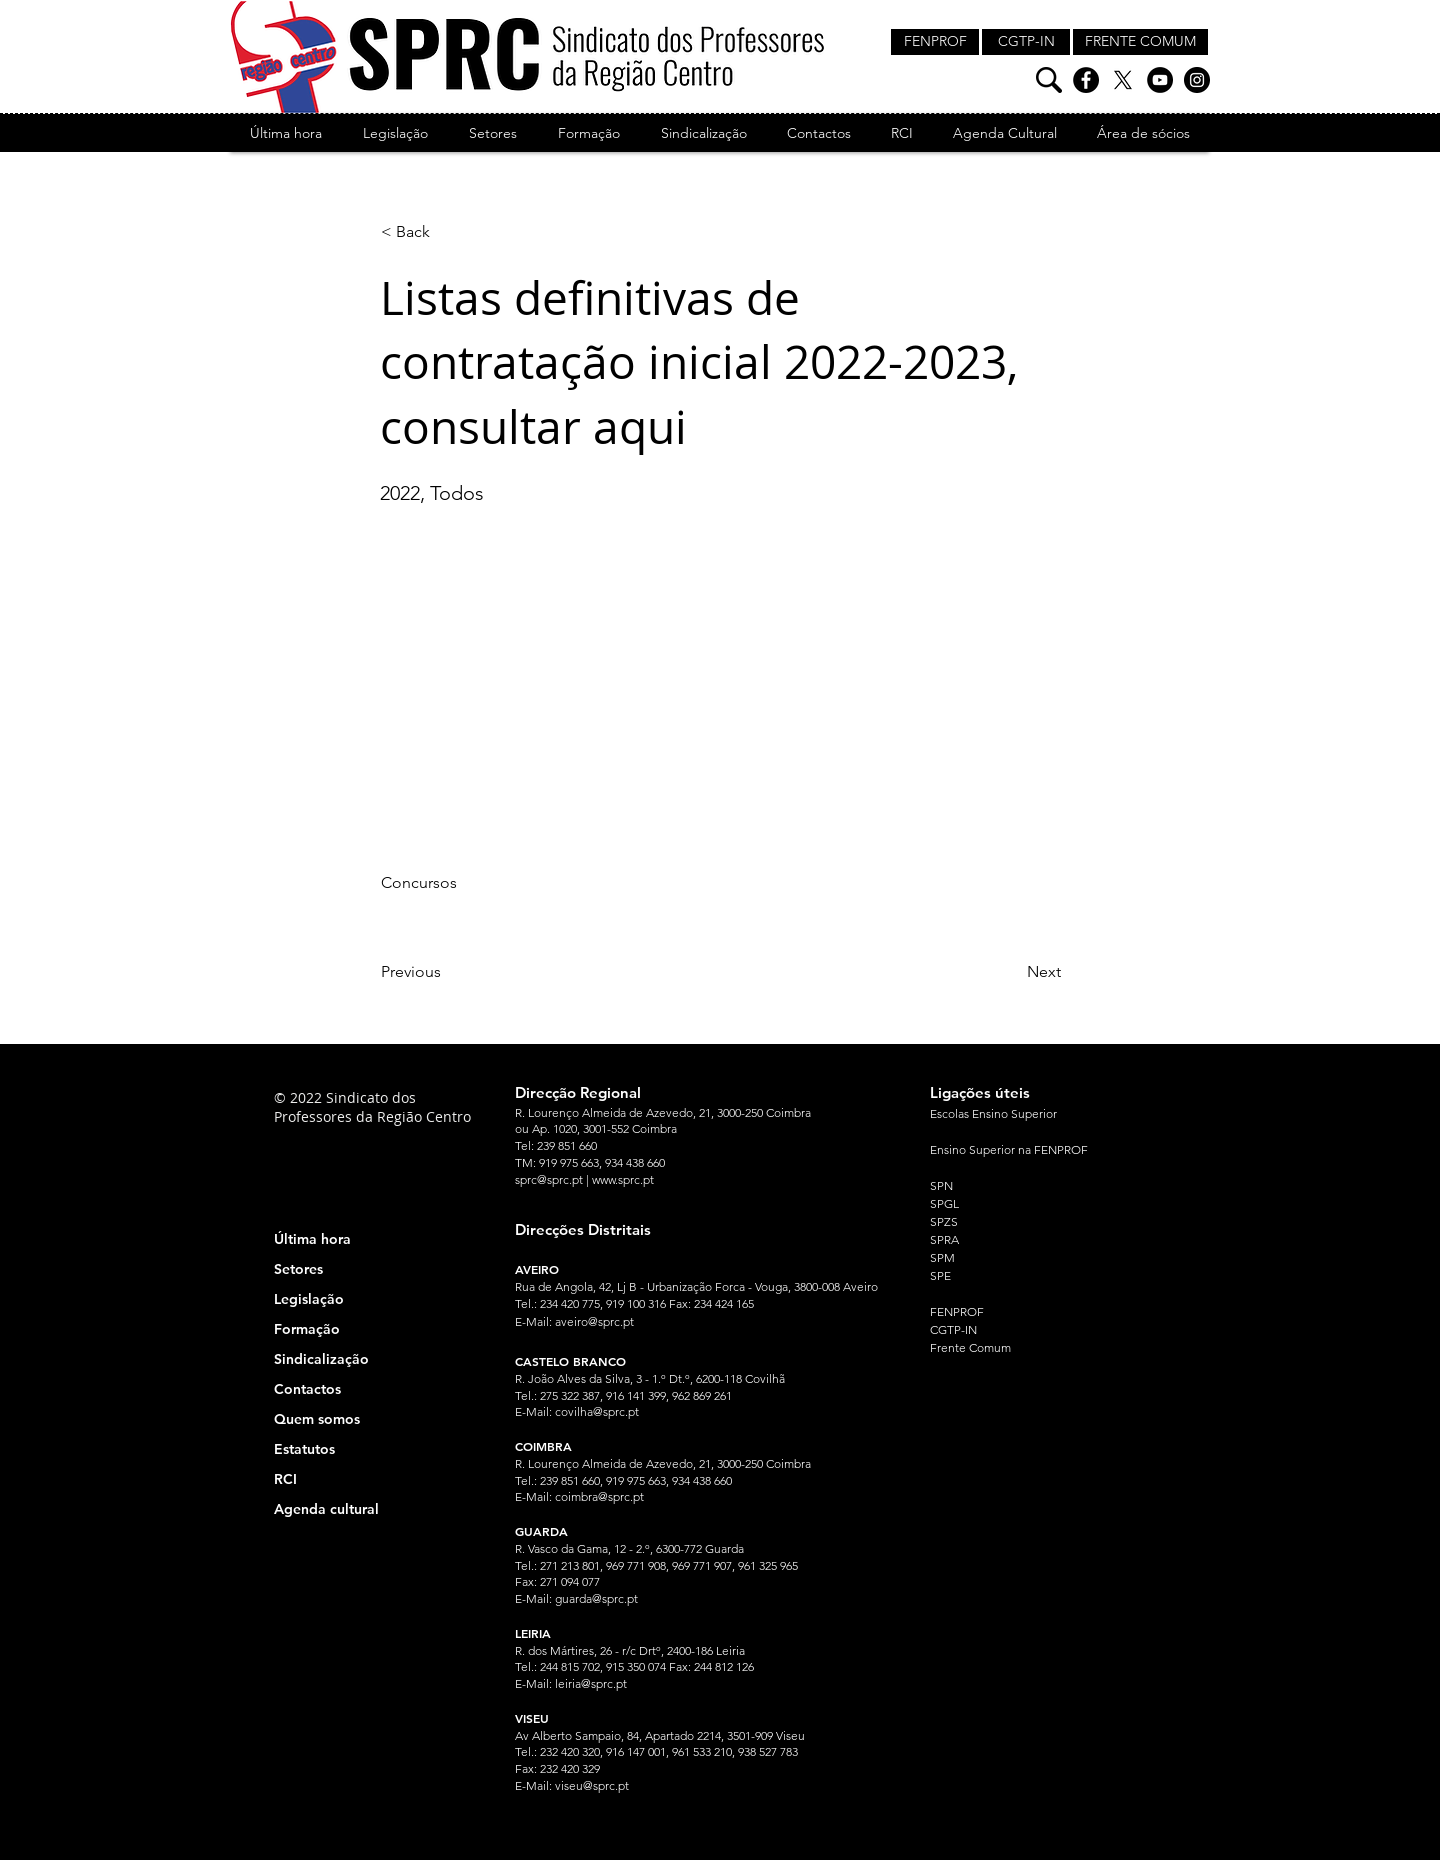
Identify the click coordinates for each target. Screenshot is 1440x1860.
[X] (1123, 80)
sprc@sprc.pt (549, 1179)
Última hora (312, 1239)
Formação (307, 1329)
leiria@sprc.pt (591, 1683)
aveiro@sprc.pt (594, 1321)
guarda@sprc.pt (596, 1598)
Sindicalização (321, 1359)
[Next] (1011, 972)
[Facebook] (1086, 80)
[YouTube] (1160, 80)
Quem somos (317, 1419)
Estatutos (304, 1449)
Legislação (309, 1299)
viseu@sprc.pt (592, 1785)
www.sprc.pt (623, 1179)
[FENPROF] (935, 42)
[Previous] (447, 972)
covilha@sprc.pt (597, 1411)
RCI (285, 1479)
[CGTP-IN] (1026, 42)
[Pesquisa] (1049, 80)
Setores (298, 1269)
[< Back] (447, 232)
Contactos (307, 1389)
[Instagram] (1197, 80)
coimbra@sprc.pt (599, 1496)
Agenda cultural (326, 1509)
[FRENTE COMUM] (1140, 42)
